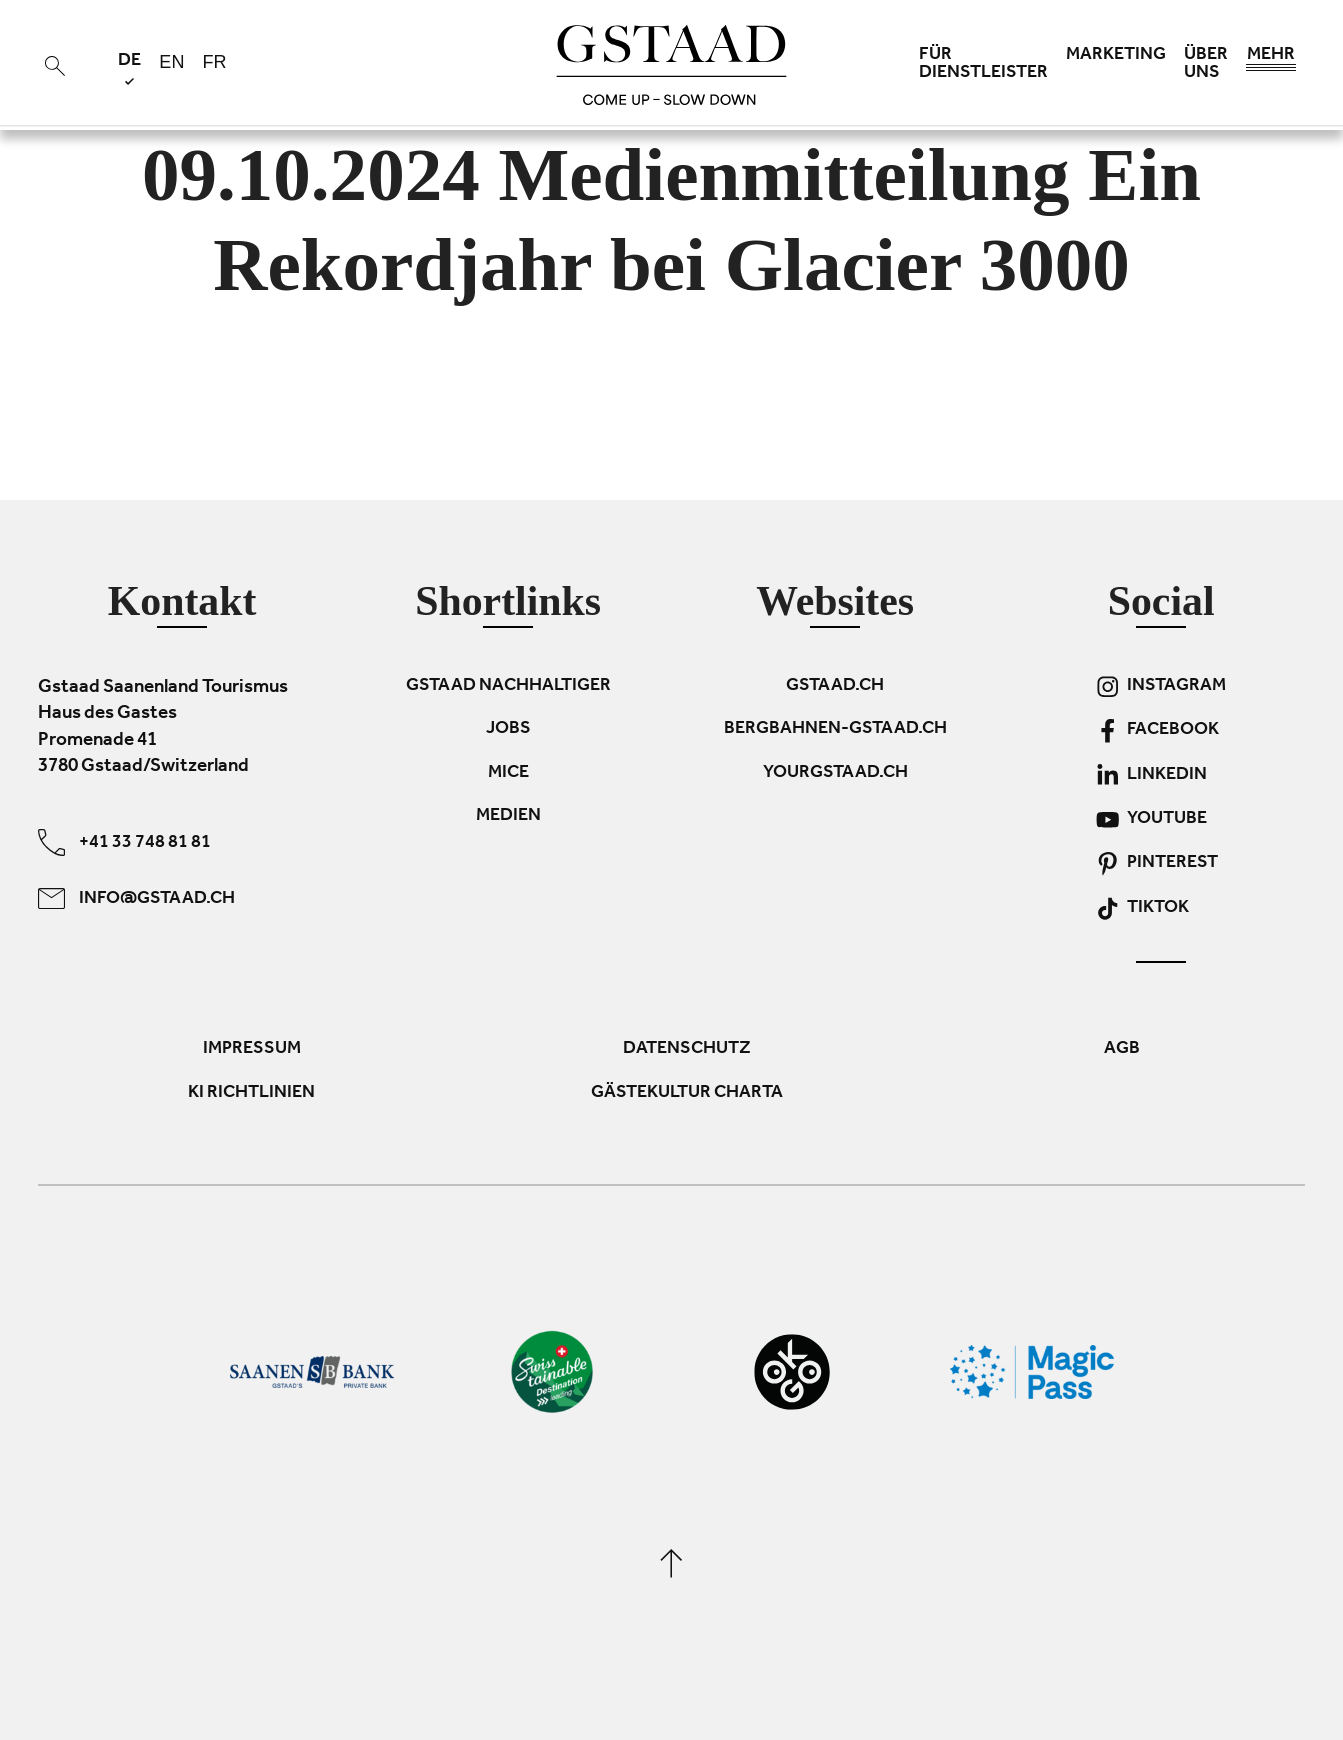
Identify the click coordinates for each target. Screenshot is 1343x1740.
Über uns (1206, 65)
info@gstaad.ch (136, 898)
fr (214, 62)
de (129, 68)
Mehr (1271, 60)
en (171, 62)
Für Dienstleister (983, 65)
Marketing (1116, 56)
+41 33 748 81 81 (124, 842)
